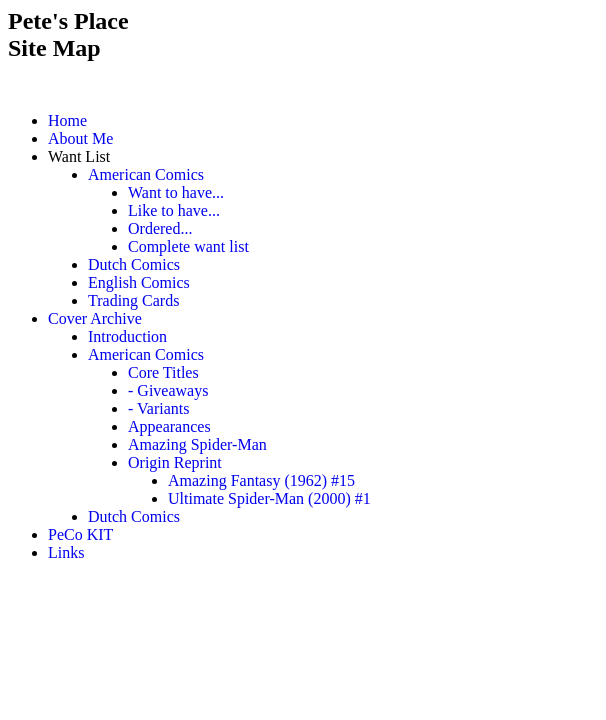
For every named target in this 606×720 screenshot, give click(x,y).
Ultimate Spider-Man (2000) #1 (269, 498)
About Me (80, 138)
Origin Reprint (175, 462)
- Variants (158, 408)
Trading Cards (133, 300)
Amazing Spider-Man (197, 444)
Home (67, 120)
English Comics (139, 282)
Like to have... (174, 210)
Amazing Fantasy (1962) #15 (261, 480)
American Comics (146, 174)
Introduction (127, 336)
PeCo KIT (80, 534)
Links (66, 552)
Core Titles (163, 372)
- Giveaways (168, 390)
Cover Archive (95, 318)
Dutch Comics (134, 264)
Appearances (169, 426)
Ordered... (160, 228)
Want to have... (176, 192)
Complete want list (188, 246)
